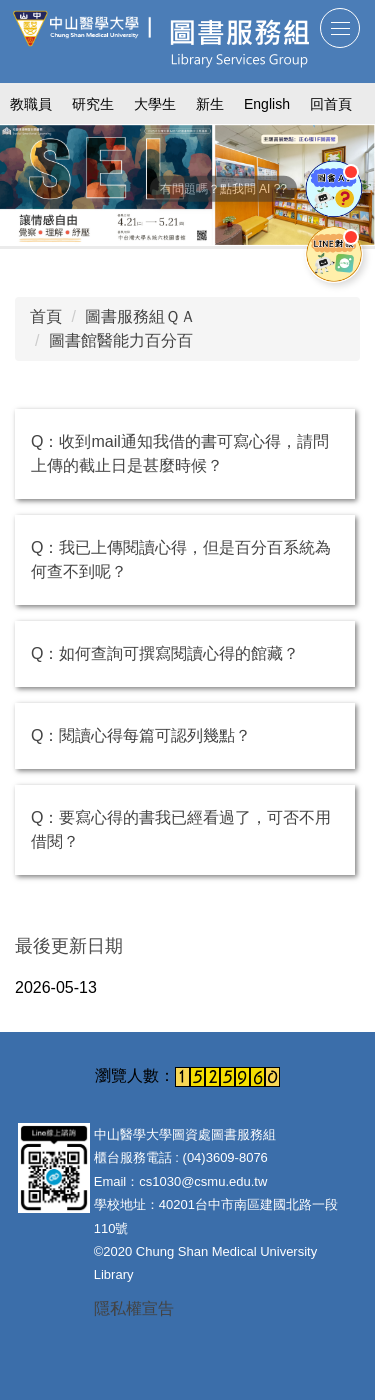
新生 (210, 104)
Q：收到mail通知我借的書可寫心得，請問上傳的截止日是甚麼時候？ (180, 453)
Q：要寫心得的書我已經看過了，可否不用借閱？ (181, 829)
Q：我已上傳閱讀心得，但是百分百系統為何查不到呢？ (181, 559)
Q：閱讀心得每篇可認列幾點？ (141, 735)
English (267, 104)
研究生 (93, 104)
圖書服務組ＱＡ (140, 316)
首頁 (46, 316)
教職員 (31, 104)
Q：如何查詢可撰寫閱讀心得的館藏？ (165, 653)
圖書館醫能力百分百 (121, 340)
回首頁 (331, 104)
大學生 (155, 104)
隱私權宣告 (134, 1308)
